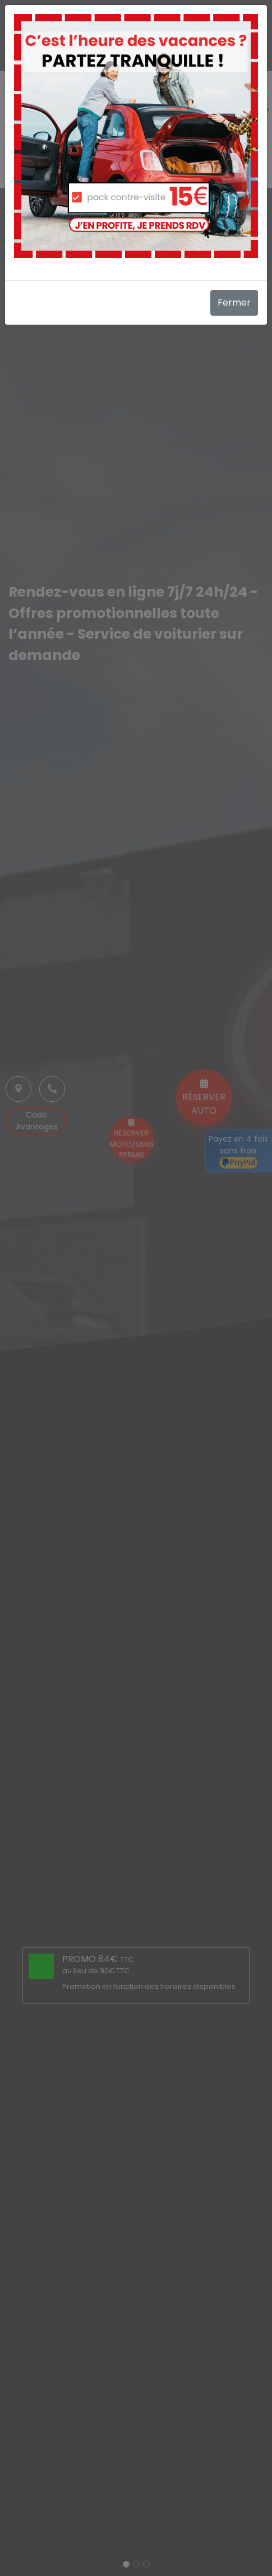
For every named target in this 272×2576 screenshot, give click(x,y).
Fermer (234, 302)
